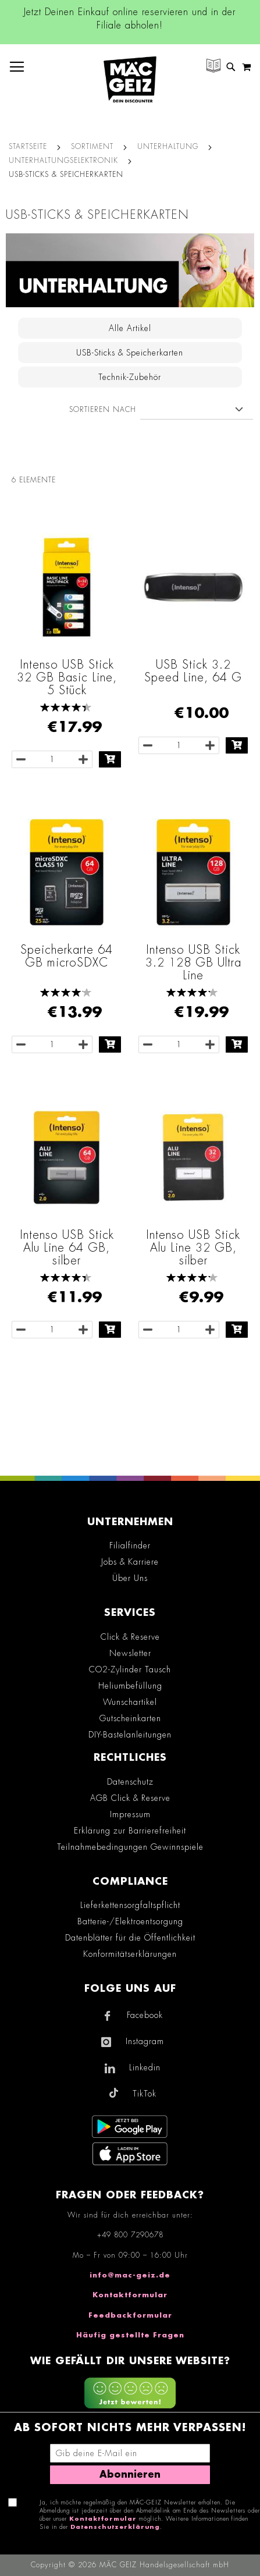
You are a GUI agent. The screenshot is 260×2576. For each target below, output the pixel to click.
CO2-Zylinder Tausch (130, 1669)
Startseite (28, 146)
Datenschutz (130, 1782)
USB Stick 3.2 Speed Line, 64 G (193, 671)
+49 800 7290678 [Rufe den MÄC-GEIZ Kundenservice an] (130, 2235)
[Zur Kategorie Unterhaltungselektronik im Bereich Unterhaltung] (130, 270)
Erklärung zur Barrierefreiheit (130, 1831)
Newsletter (130, 1653)
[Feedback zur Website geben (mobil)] (130, 2394)
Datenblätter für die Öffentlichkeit (130, 1938)
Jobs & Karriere (130, 1562)
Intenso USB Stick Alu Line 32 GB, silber (193, 1247)
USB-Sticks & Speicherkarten (129, 353)
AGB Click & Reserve (130, 1798)
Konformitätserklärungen (130, 1954)
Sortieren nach (102, 409)
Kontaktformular (130, 2294)
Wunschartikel (130, 1702)
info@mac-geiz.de (130, 2275)
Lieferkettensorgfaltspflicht (130, 1905)
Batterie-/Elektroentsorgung (130, 1921)
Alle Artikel (130, 328)
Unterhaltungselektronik (63, 160)
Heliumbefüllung (130, 1686)
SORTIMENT (92, 146)
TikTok (144, 2094)
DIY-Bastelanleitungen (130, 1735)
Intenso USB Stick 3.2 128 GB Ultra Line (193, 962)
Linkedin (145, 2067)
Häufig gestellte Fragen (130, 2335)
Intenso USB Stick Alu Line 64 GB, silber (67, 1247)
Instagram (145, 2041)
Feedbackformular (130, 2315)
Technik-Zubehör (129, 377)
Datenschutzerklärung (115, 2527)
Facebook (145, 2015)
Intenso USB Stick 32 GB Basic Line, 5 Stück (67, 677)
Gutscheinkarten (130, 1718)
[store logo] (130, 79)
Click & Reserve (130, 1637)
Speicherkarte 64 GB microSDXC (66, 956)
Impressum (130, 1814)
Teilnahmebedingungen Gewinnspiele (130, 1847)
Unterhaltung (167, 146)
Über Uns (130, 1578)
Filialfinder (130, 1545)
